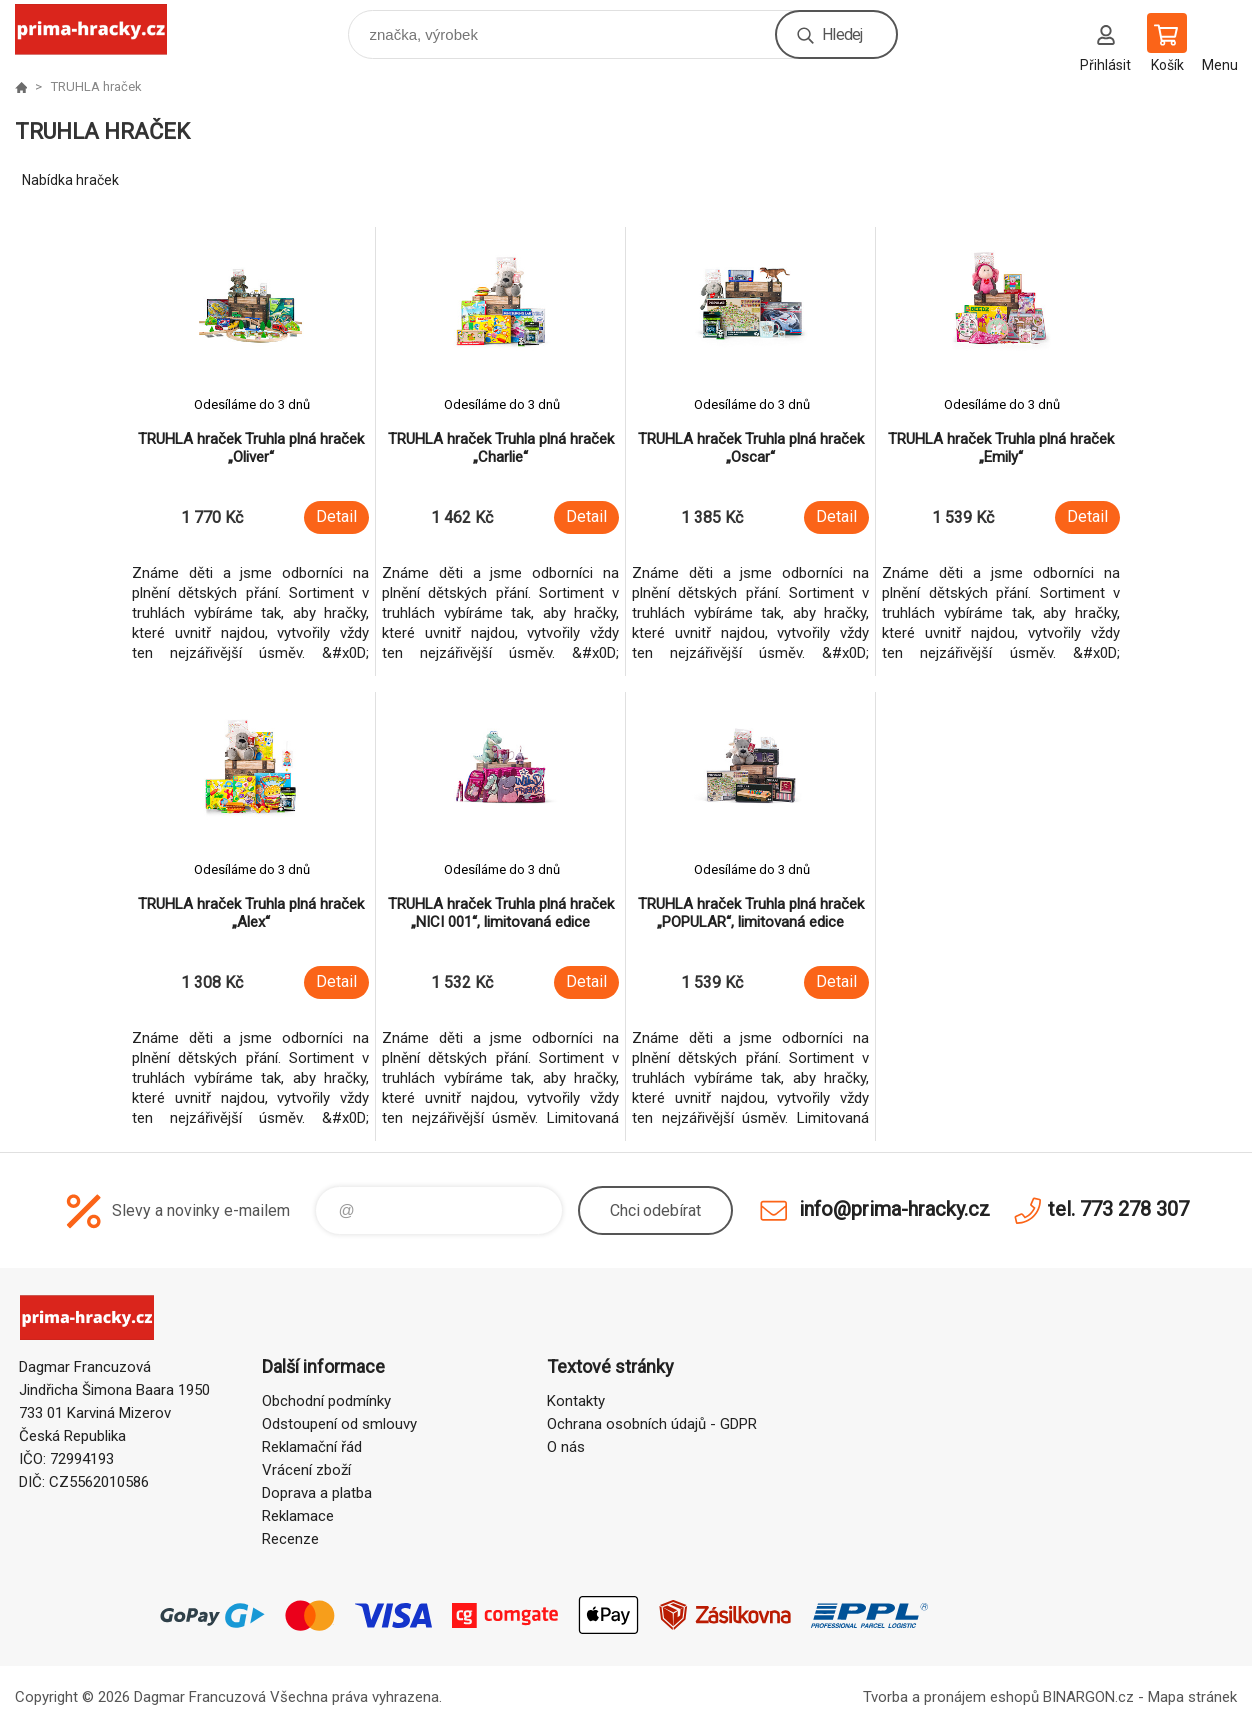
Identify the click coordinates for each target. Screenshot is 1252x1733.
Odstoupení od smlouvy (339, 1424)
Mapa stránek (1192, 1697)
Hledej (842, 34)
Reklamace (298, 1516)
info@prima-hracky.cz (894, 1209)
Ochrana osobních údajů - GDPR (652, 1424)
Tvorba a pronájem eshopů (951, 1697)
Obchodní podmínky (326, 1401)
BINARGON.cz (1088, 1697)
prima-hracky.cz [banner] (103, 29)
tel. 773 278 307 (1118, 1209)
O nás (566, 1447)
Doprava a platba (317, 1493)
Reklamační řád (312, 1447)
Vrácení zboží (306, 1470)
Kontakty (576, 1401)
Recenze (290, 1539)
